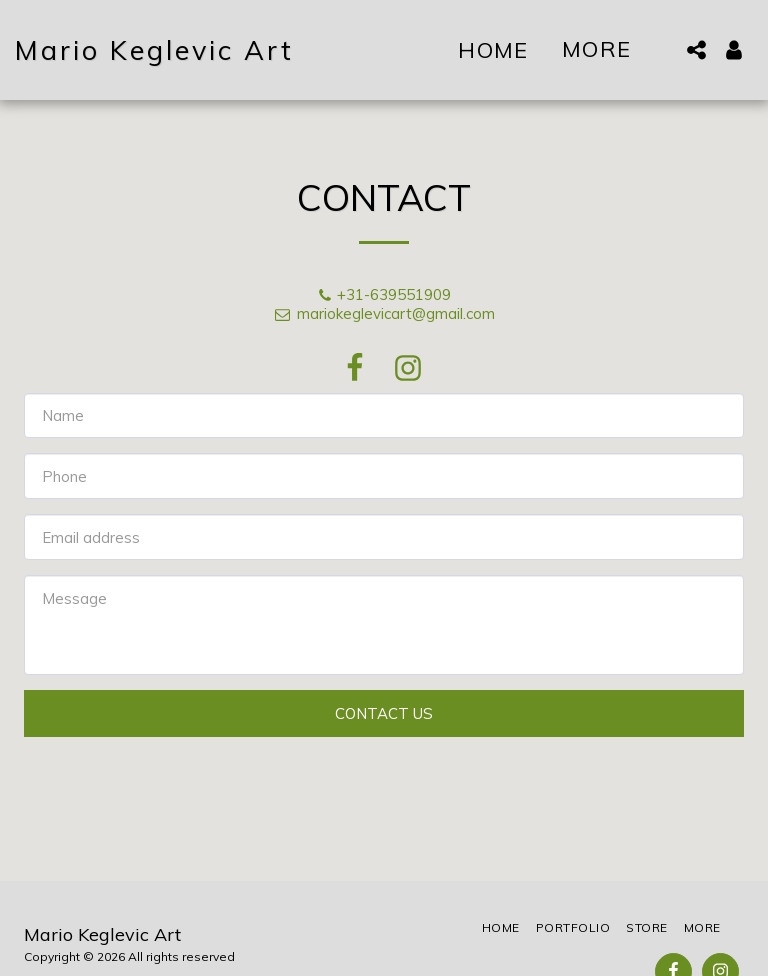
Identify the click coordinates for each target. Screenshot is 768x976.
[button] (696, 50)
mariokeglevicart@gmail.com (384, 313)
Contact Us (384, 713)
